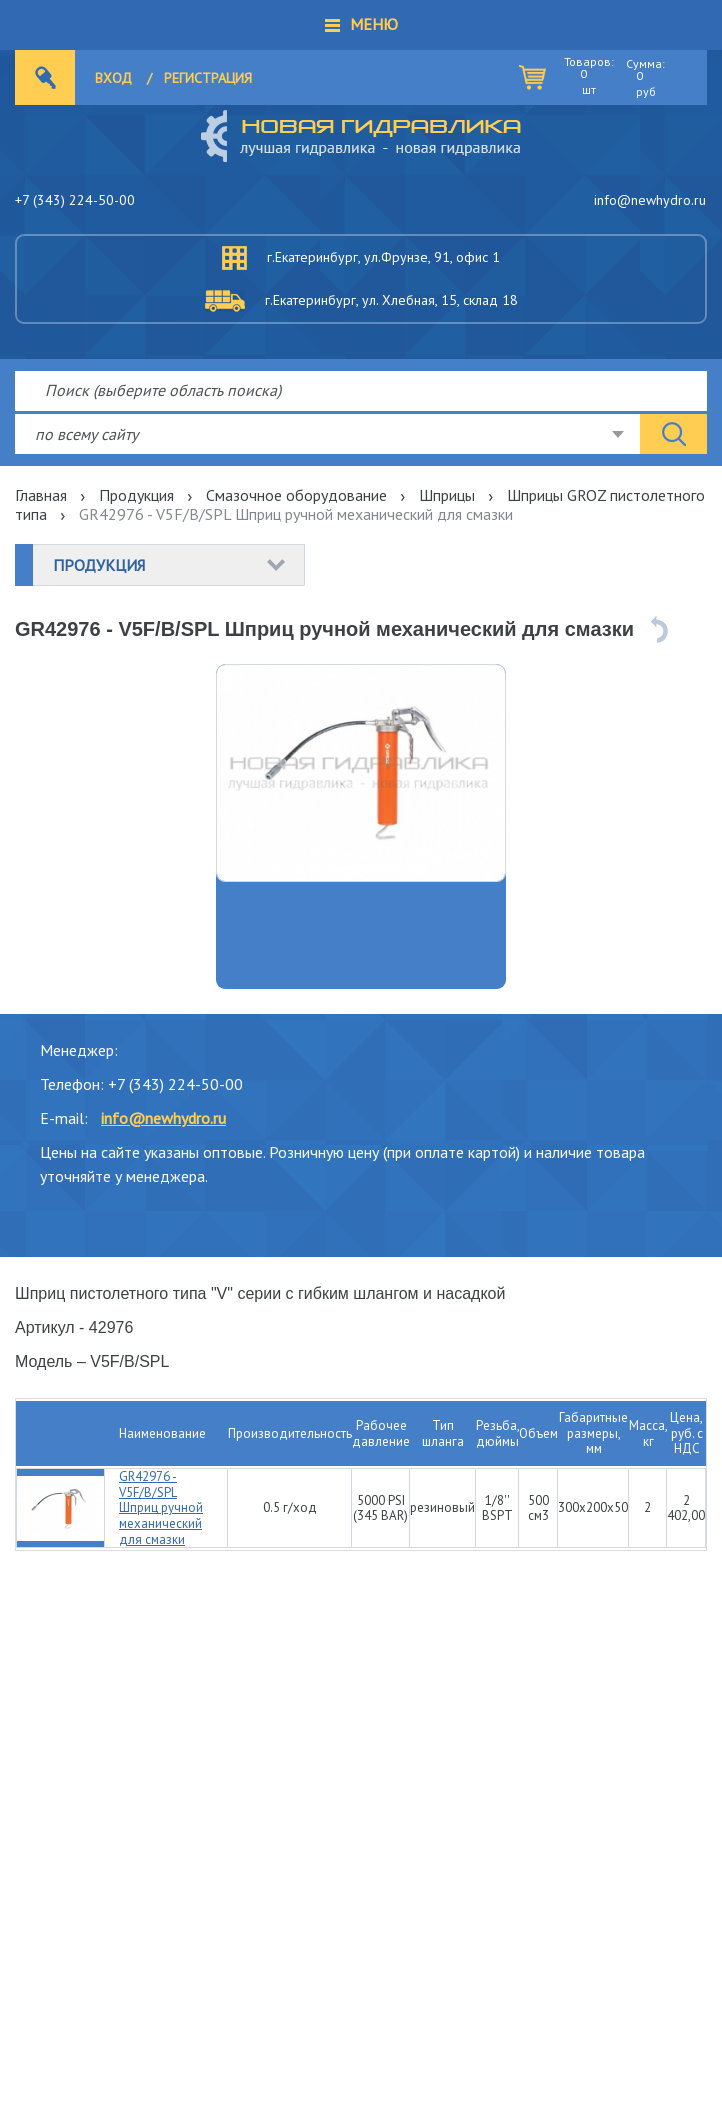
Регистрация (208, 78)
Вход (113, 78)
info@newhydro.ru (650, 200)
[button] (361, 25)
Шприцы (447, 495)
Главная (41, 495)
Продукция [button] (99, 565)
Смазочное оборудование (296, 495)
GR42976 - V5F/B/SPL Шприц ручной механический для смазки (161, 1507)
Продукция (136, 495)
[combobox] (327, 434)
